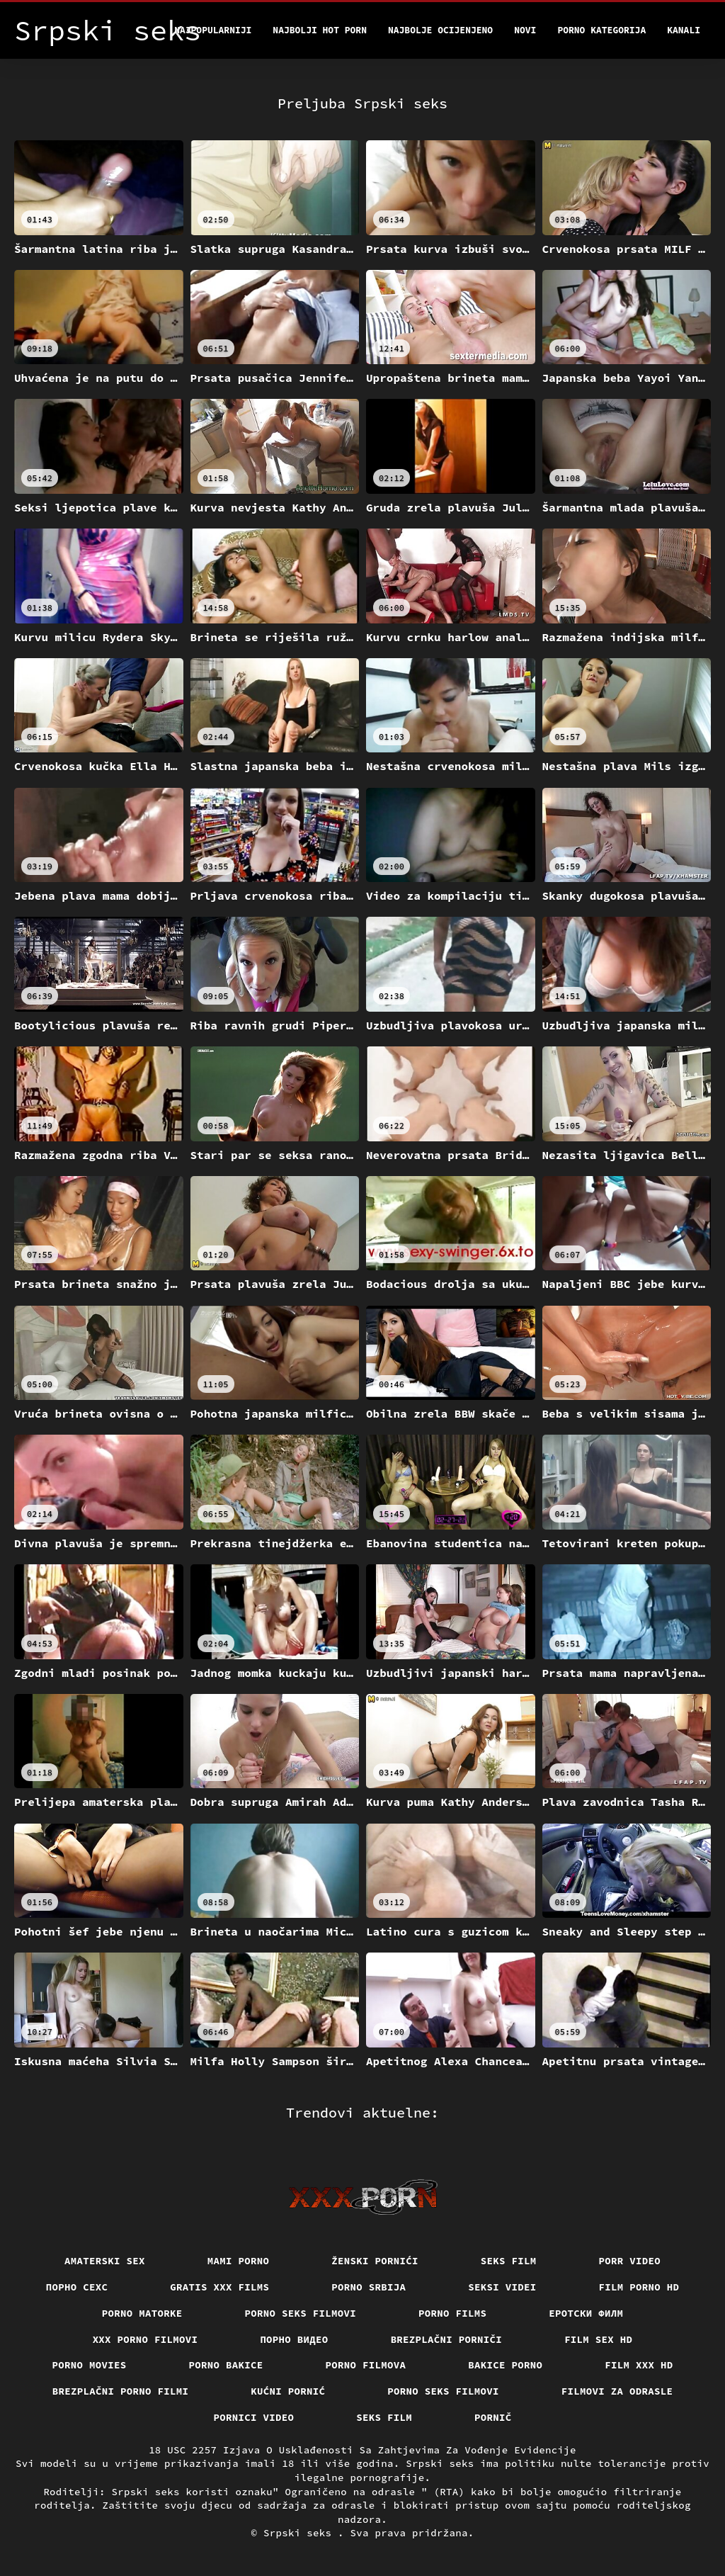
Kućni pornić (288, 2391)
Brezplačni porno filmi (120, 2391)
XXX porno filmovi (145, 2339)
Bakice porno (505, 2364)
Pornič (493, 2417)
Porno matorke (142, 2313)
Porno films (452, 2313)
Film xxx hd (639, 2364)
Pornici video (254, 2417)
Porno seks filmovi (301, 2313)
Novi (525, 30)
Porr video (630, 2260)
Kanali (683, 30)
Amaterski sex (104, 2260)
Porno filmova (366, 2364)
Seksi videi (502, 2287)
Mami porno (238, 2260)
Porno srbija (368, 2287)
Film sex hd (598, 2339)
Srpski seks (300, 2532)
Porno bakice (226, 2364)
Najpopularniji (212, 30)
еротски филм (586, 2313)
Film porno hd (639, 2287)
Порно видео (294, 2339)
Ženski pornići (374, 2260)
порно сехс (77, 2287)
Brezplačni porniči (447, 2339)
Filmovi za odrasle (617, 2391)
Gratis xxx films (219, 2287)
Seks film (509, 2260)
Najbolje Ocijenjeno (440, 30)
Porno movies (89, 2364)
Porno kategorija (601, 30)
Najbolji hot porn (320, 30)
